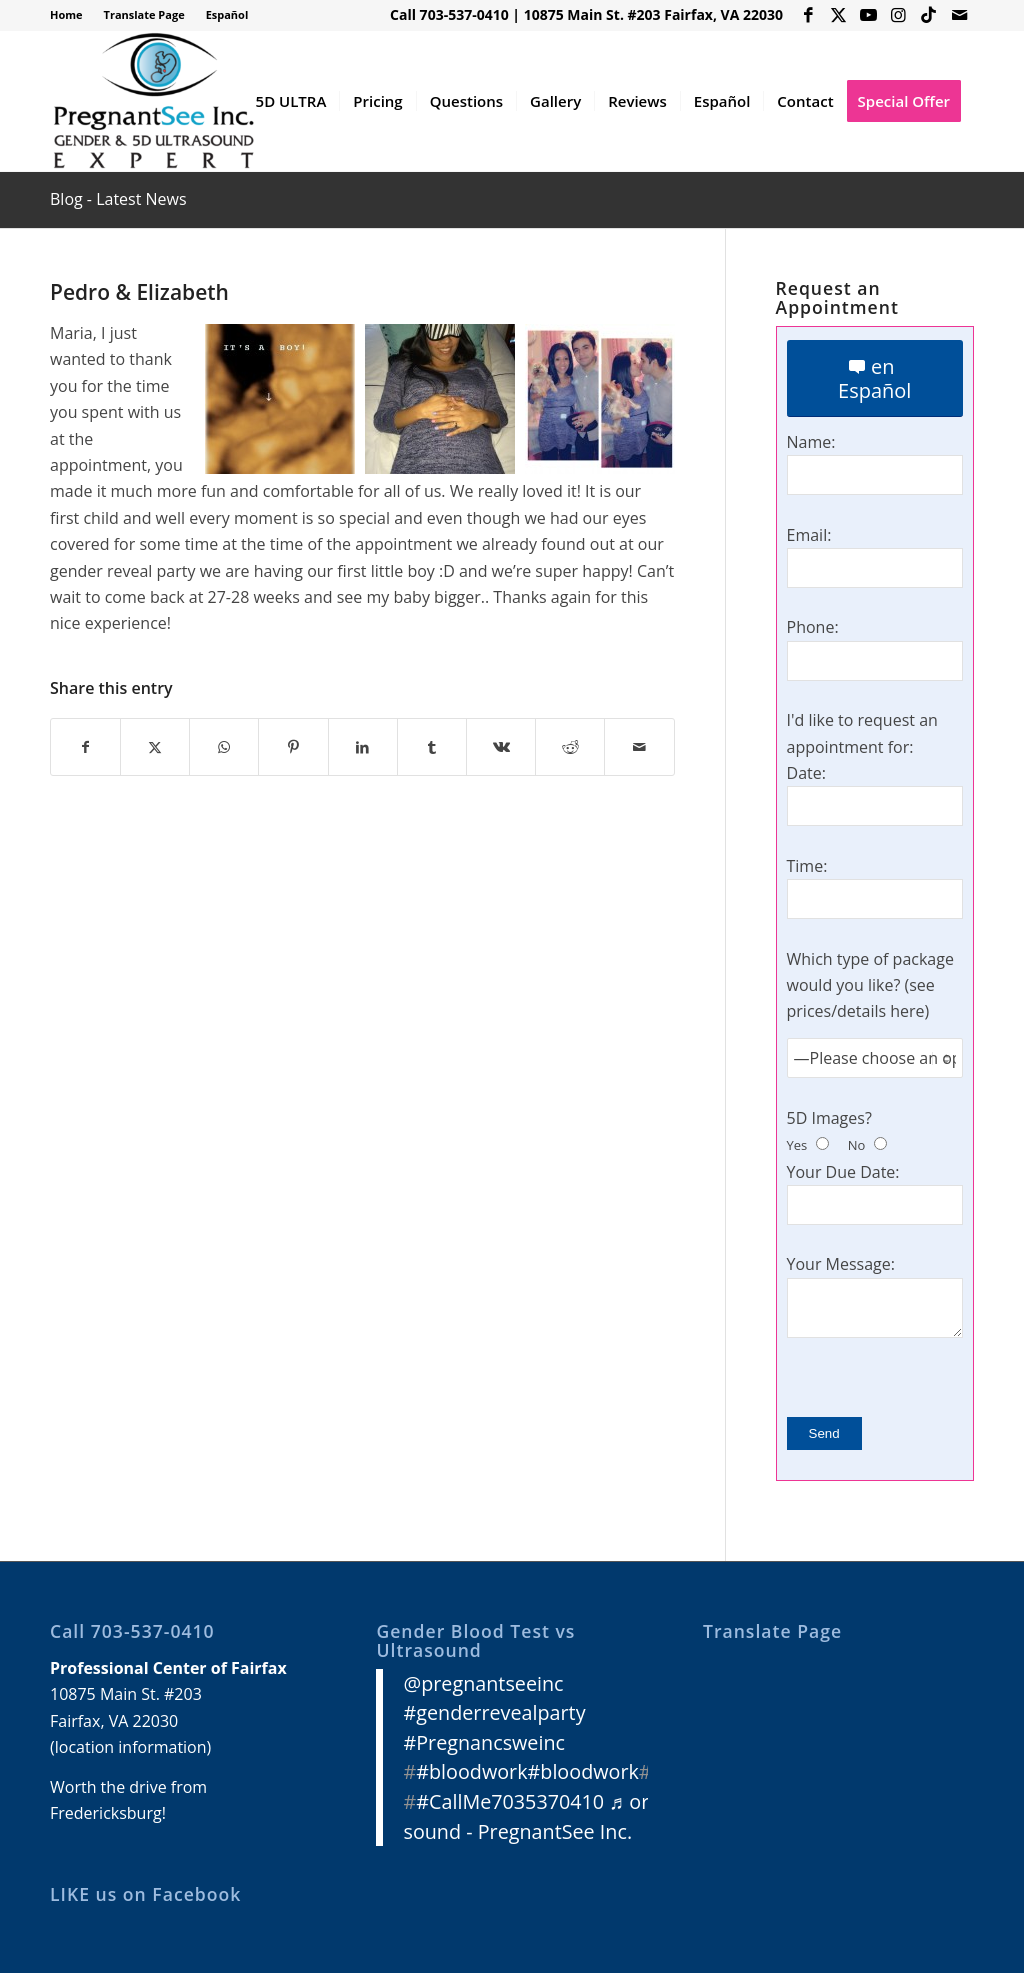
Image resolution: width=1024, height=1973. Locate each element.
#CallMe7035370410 (510, 1801)
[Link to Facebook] (808, 15)
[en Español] (875, 378)
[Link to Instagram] (898, 15)
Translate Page (144, 14)
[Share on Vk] (501, 747)
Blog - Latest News (118, 199)
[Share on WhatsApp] (224, 747)
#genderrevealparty (494, 1712)
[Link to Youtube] (868, 15)
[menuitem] (72, 15)
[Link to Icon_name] (928, 15)
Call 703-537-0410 (449, 14)
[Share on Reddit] (570, 747)
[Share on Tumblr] (432, 747)
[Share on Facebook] (85, 747)
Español (227, 14)
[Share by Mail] (639, 747)
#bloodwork (471, 1771)
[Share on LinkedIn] (363, 747)
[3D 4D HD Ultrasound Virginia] (152, 101)
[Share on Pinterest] (293, 747)
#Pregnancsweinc (484, 1742)
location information (131, 1747)
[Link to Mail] (959, 15)
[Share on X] (155, 747)
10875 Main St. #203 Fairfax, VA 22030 (653, 14)
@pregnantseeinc (483, 1683)
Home (66, 14)
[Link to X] (838, 15)
